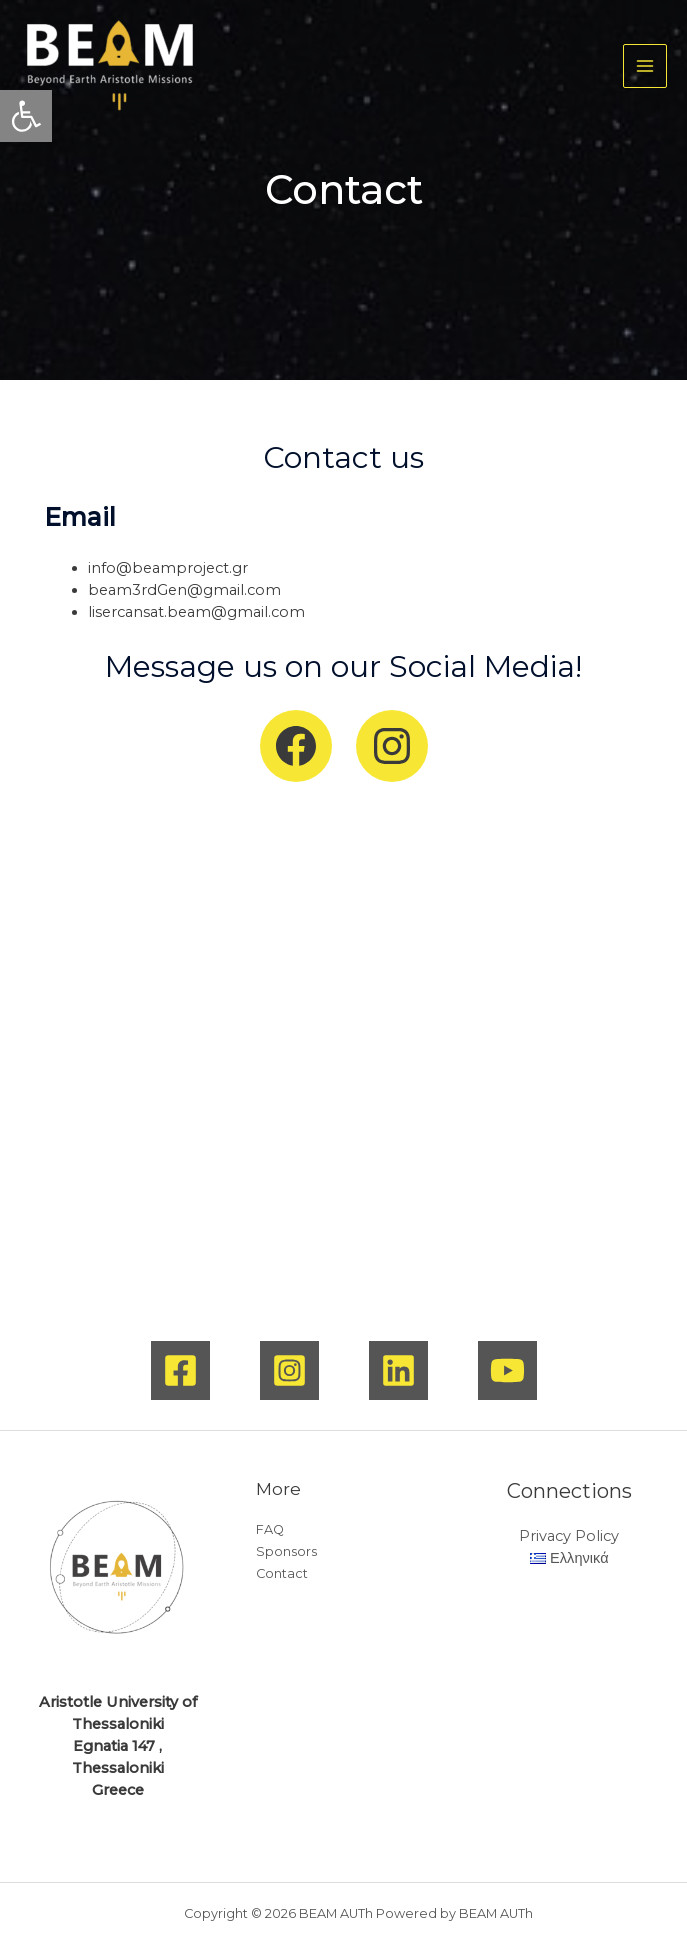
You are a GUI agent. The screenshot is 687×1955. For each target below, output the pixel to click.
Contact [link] (282, 1573)
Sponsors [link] (286, 1551)
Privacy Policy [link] (569, 1536)
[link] (26, 116)
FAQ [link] (270, 1529)
